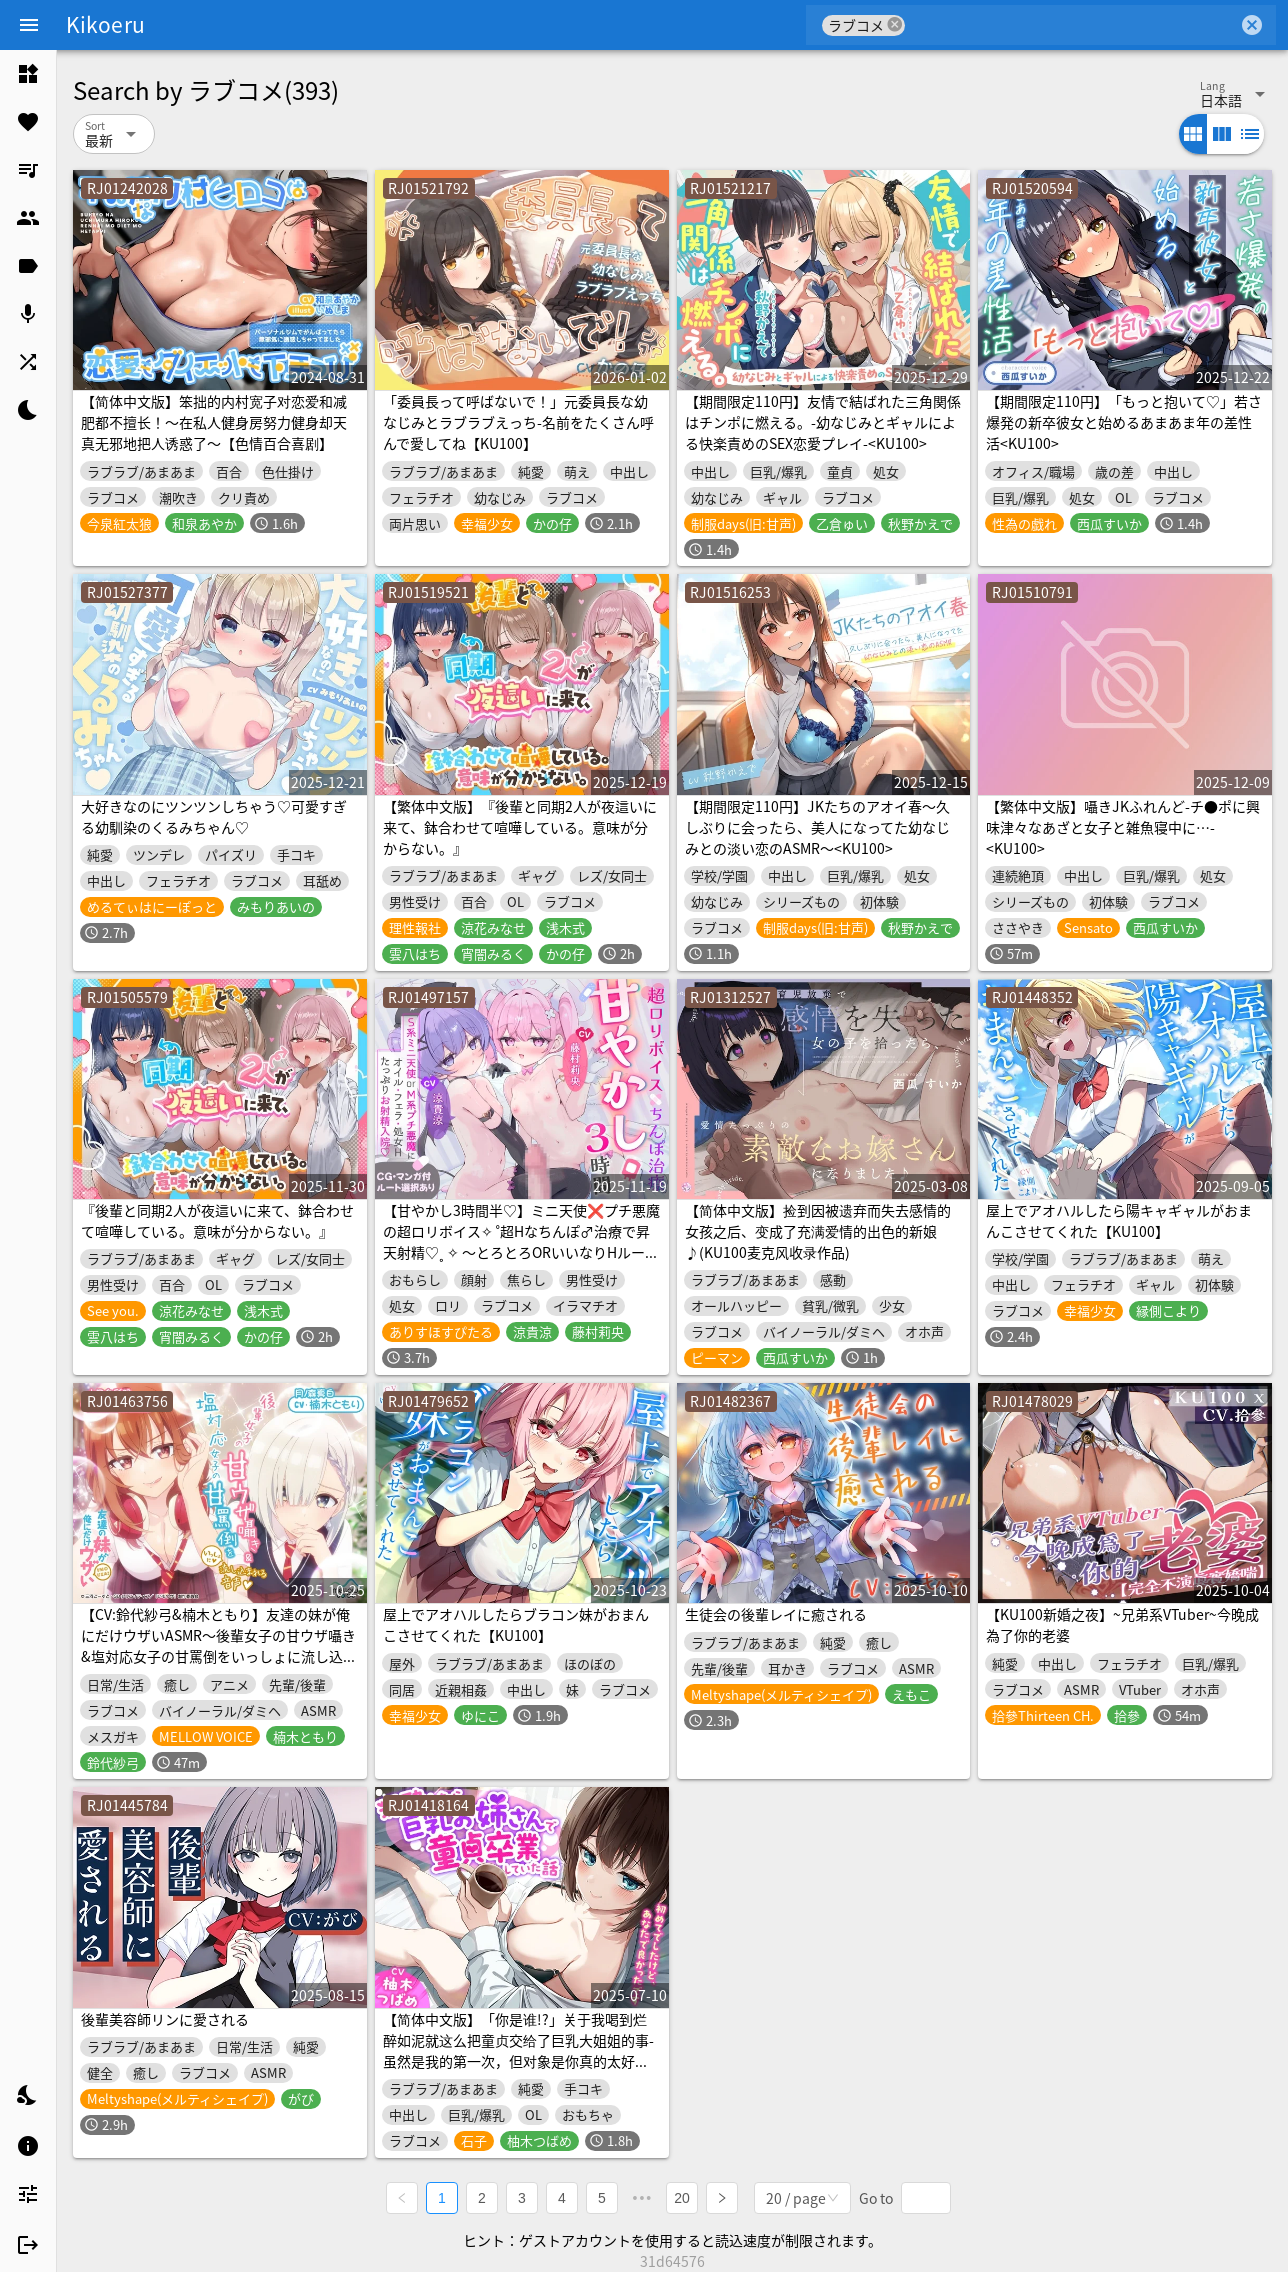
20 (682, 2198)
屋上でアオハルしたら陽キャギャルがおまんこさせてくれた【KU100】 (1119, 1220)
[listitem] (28, 74)
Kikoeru (105, 24)
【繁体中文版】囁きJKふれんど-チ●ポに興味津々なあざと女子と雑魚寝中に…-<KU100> (1123, 827)
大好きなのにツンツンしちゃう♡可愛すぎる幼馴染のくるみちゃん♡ (214, 816)
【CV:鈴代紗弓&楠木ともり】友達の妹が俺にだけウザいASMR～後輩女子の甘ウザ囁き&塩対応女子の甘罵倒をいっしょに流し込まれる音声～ (219, 1645)
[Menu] (29, 25)
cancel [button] (895, 24)
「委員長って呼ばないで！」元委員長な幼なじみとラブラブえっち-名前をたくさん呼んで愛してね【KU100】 (518, 422)
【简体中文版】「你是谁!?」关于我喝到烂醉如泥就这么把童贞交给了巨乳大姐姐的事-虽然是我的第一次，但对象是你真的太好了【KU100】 (518, 2050)
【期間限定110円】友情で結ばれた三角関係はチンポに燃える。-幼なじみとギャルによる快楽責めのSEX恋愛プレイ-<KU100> (823, 422)
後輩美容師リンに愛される (165, 2019)
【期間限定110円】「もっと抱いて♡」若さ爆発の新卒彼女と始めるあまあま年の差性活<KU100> (1124, 422)
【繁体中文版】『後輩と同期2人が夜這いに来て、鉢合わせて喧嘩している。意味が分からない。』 (520, 827)
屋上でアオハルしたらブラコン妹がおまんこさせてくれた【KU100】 (516, 1624)
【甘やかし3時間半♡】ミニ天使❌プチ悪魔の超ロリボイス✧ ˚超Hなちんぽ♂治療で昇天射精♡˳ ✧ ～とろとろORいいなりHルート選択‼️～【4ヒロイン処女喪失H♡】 (521, 1241)
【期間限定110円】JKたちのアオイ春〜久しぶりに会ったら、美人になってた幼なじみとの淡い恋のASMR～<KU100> (817, 827)
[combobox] (1071, 25)
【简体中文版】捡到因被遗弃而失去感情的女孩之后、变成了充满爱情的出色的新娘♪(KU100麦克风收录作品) (818, 1231)
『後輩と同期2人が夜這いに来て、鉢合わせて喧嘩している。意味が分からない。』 (217, 1220)
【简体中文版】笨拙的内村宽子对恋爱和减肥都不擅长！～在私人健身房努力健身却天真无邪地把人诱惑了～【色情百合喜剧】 (214, 422)
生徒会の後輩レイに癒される (776, 1614)
